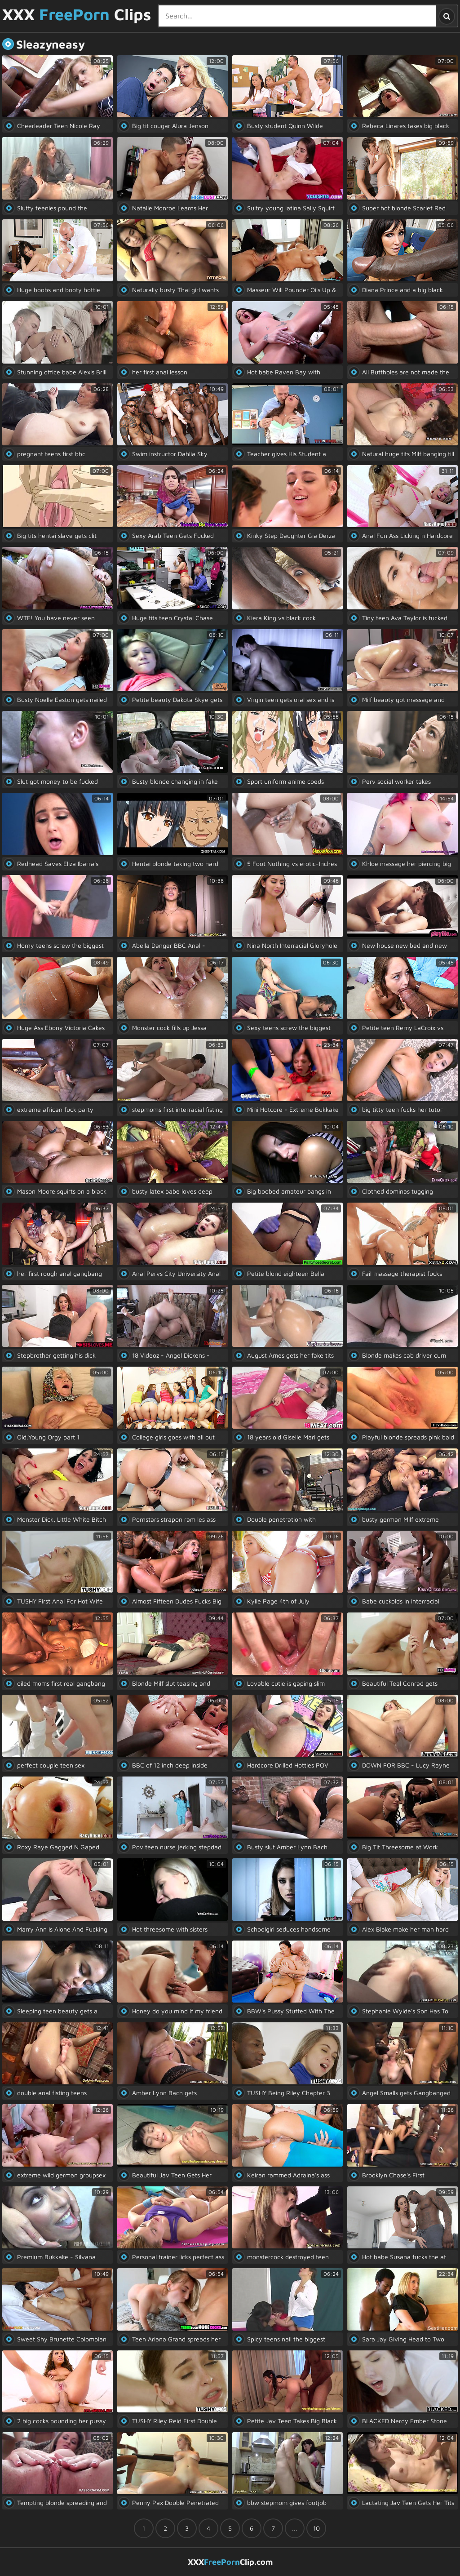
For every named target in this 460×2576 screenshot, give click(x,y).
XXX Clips (76, 15)
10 (316, 2528)
